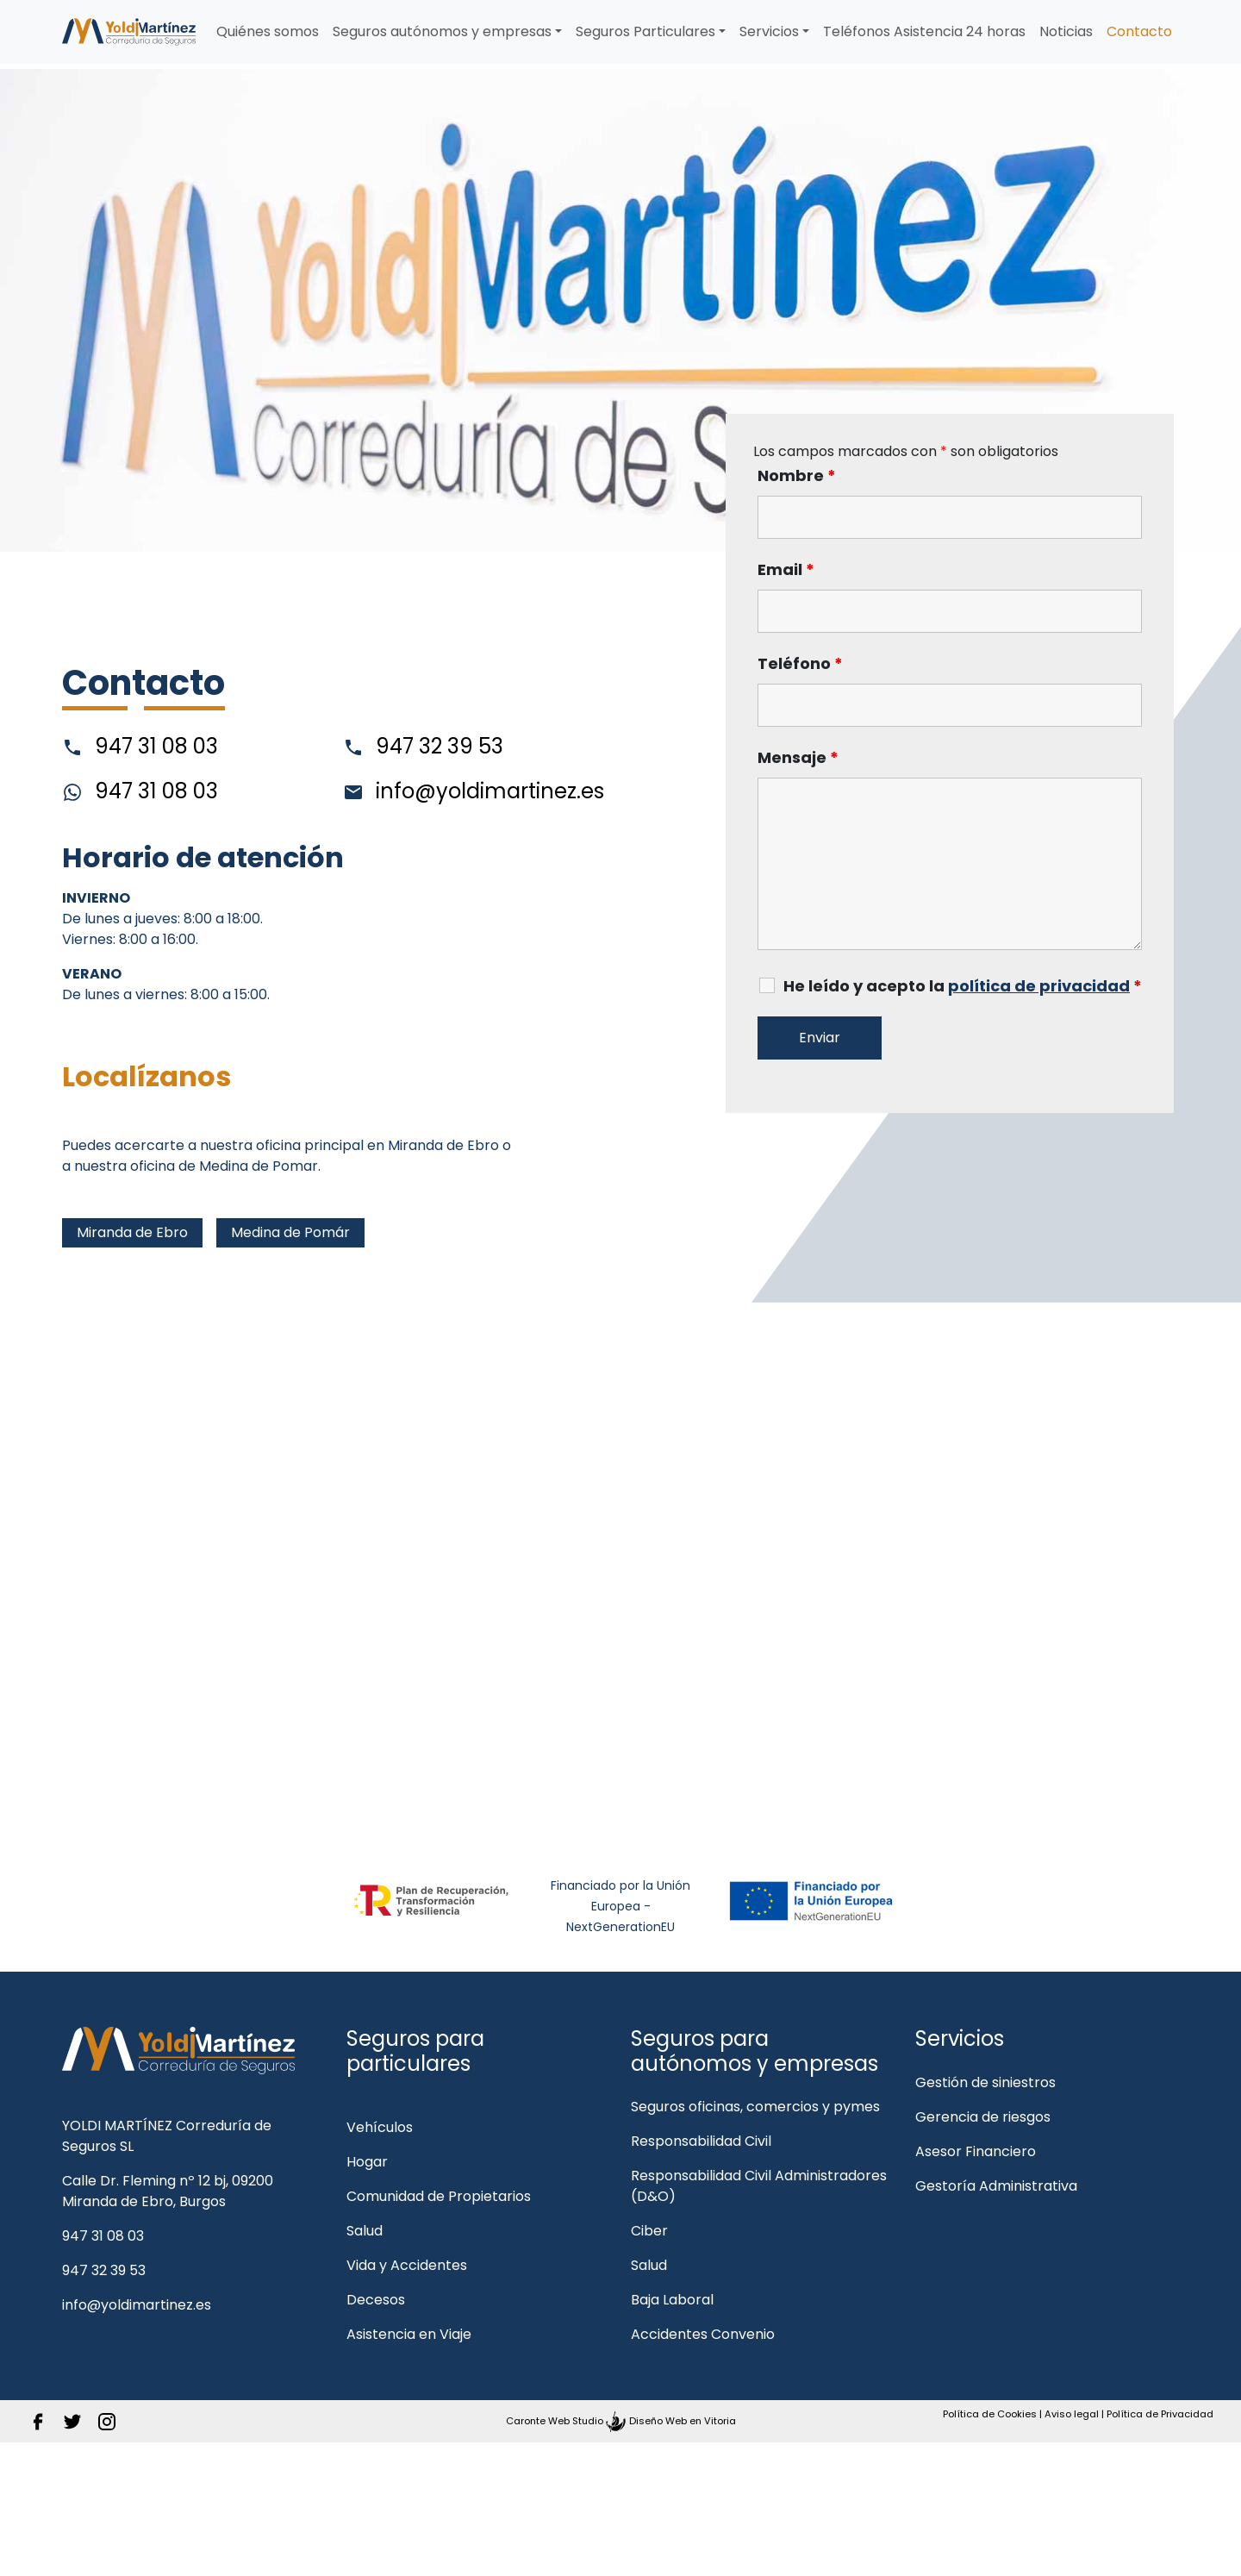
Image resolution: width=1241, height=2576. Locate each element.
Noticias (1066, 31)
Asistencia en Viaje (408, 2334)
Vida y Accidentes (406, 2265)
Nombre (797, 476)
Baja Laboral (672, 2300)
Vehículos (379, 2127)
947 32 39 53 (423, 746)
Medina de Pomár (290, 1232)
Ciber (649, 2231)
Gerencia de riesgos (983, 2117)
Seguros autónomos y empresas (442, 31)
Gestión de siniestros (985, 2082)
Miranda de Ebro (132, 1232)
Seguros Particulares (645, 31)
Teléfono (800, 663)
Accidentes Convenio (703, 2334)
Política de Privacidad (1160, 2414)
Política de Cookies (990, 2414)
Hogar (367, 2162)
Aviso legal (1072, 2414)
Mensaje (798, 757)
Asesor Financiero (975, 2151)
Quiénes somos (267, 31)
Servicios (769, 31)
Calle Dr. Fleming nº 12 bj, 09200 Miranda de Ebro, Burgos (167, 2191)
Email (786, 569)
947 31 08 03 (140, 746)
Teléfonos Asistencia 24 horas (924, 31)
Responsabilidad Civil (701, 2141)
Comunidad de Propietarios (438, 2196)
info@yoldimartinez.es (473, 791)
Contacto (1139, 31)
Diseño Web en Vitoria (682, 2421)
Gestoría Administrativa (996, 2186)
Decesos (375, 2300)
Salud (364, 2231)
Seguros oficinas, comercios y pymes (755, 2106)
